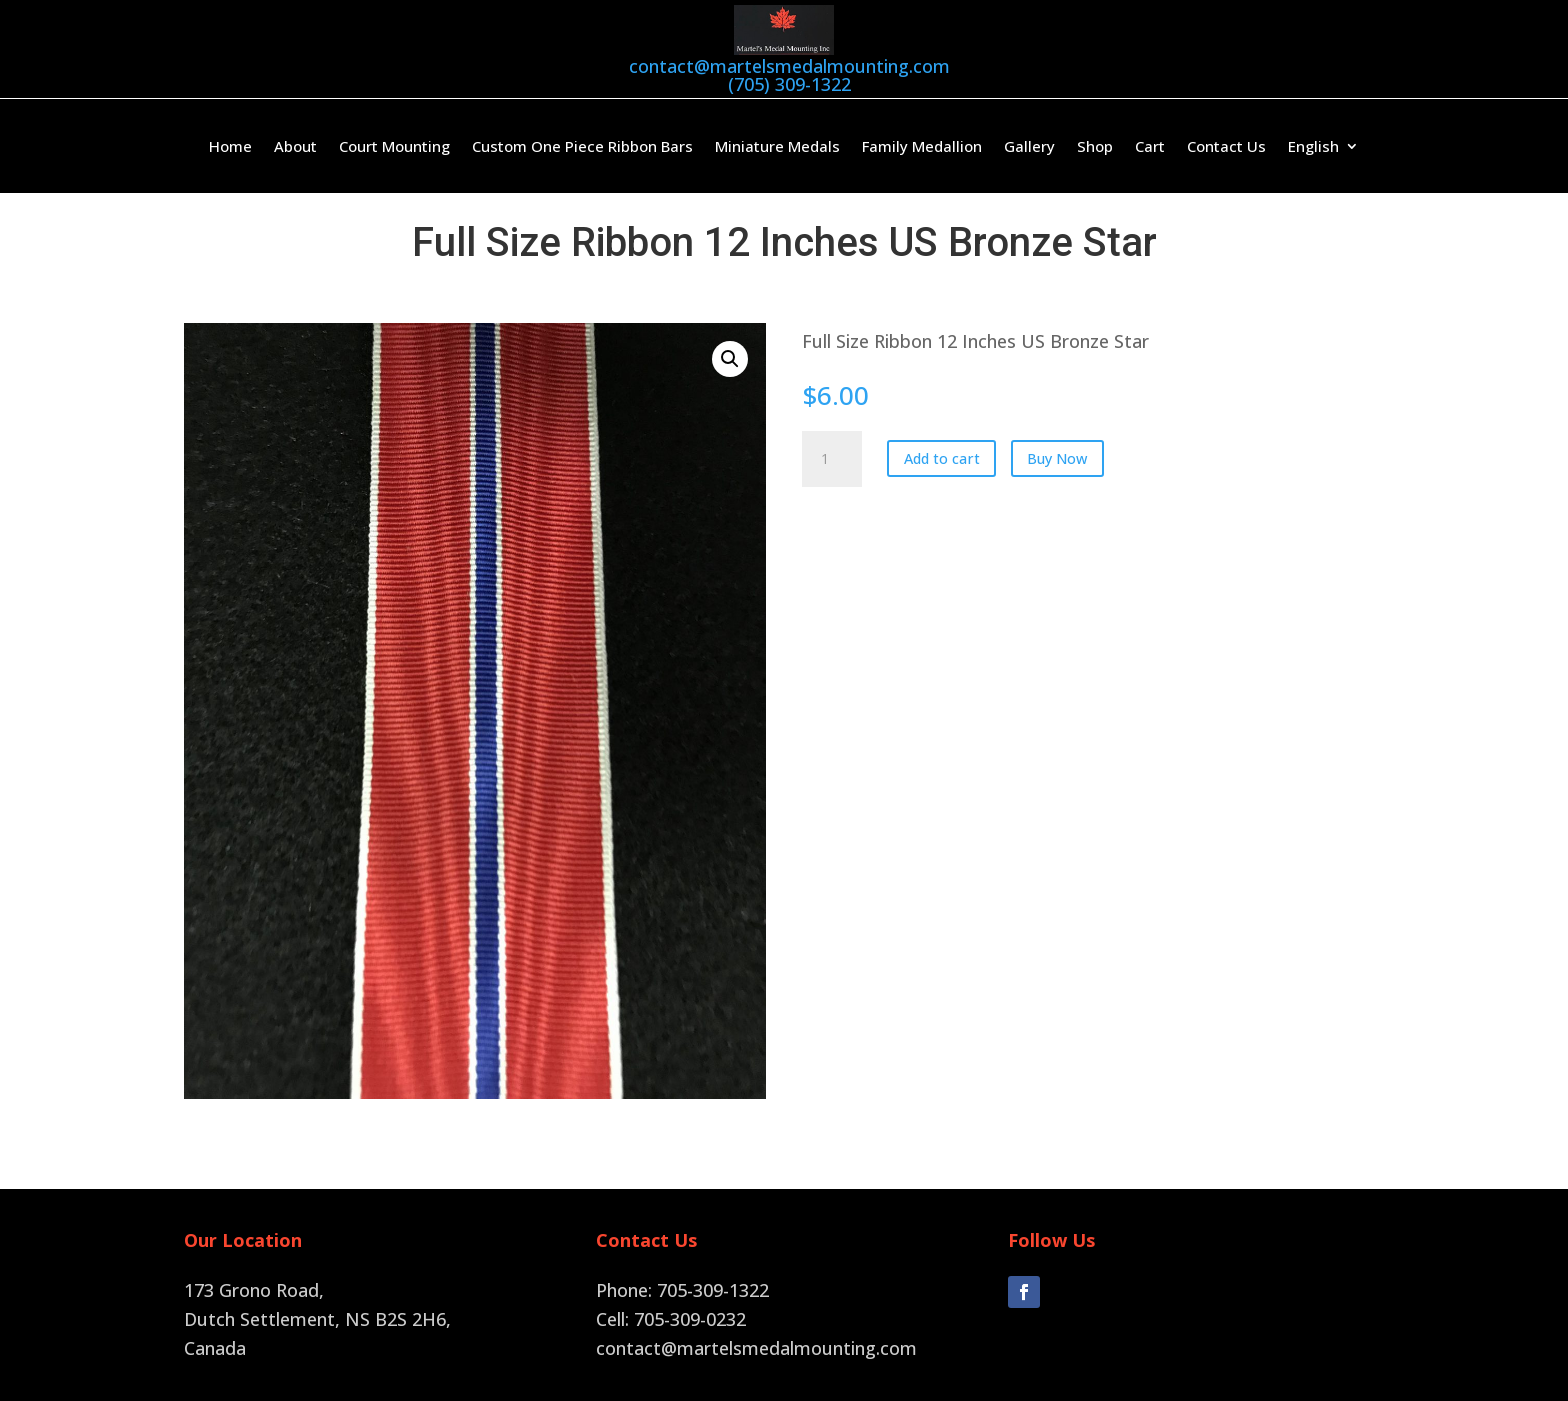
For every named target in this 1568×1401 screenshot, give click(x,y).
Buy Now (1057, 456)
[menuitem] (1323, 148)
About (295, 145)
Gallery (1029, 145)
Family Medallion (922, 145)
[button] (730, 357)
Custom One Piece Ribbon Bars (582, 145)
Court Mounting (394, 145)
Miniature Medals (777, 145)
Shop (1095, 145)
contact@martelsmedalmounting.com (789, 66)
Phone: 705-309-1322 (682, 1288)
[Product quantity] (832, 457)
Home (230, 145)
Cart (1150, 145)
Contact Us (1226, 145)
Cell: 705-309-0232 (671, 1317)
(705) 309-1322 (789, 84)
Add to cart (942, 456)
